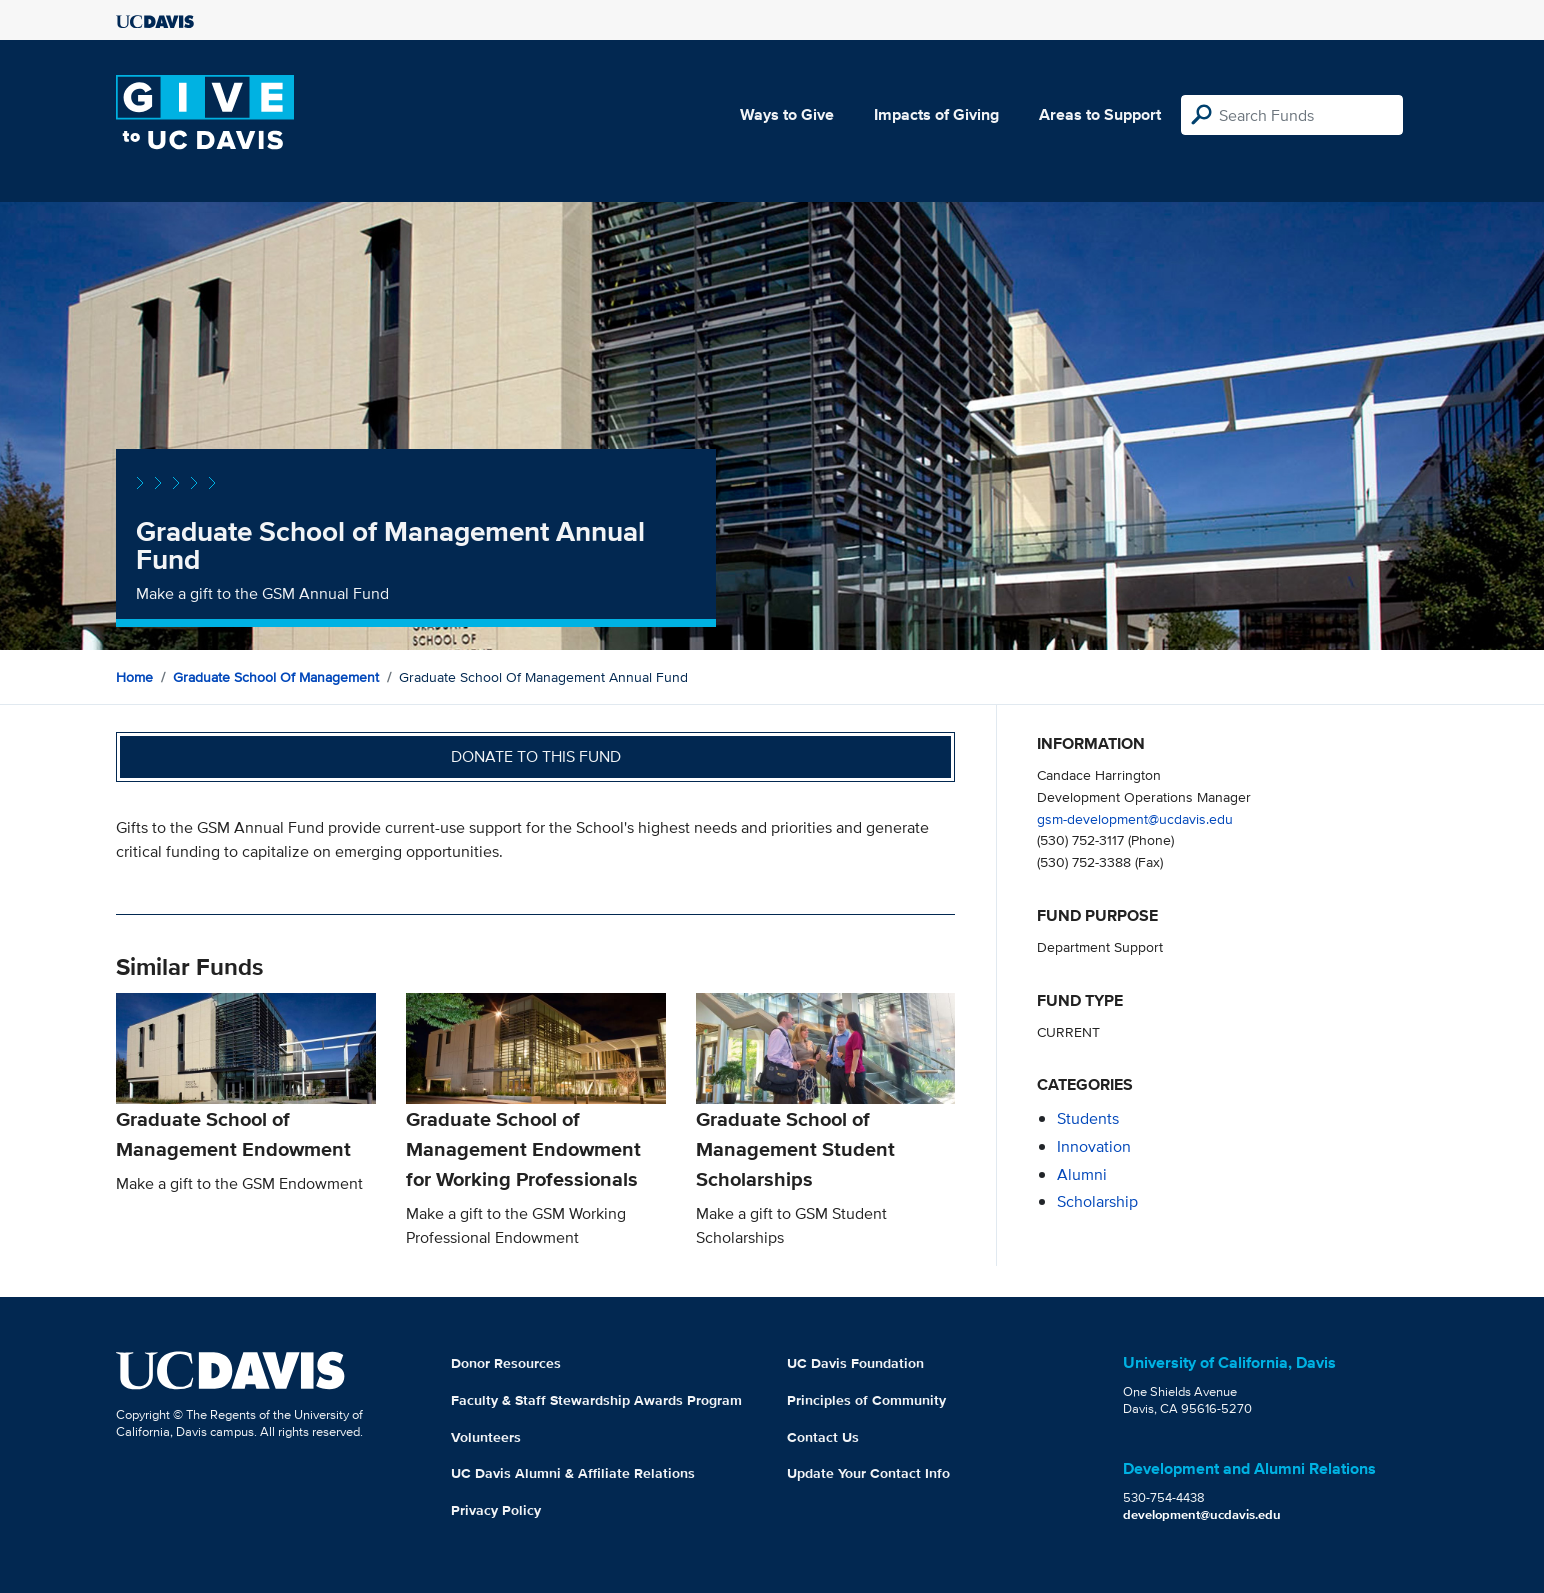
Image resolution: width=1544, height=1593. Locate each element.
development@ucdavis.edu (1202, 1514)
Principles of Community (866, 1400)
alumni (1082, 1174)
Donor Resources (506, 1363)
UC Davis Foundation (855, 1363)
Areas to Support (1100, 114)
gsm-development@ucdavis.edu (1135, 818)
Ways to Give (787, 114)
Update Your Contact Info (868, 1473)
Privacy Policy (496, 1510)
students (1088, 1118)
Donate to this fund (536, 756)
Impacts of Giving (936, 114)
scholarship (1097, 1201)
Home (134, 677)
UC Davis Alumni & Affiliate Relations (573, 1473)
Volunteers (486, 1437)
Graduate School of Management (276, 677)
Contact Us (823, 1437)
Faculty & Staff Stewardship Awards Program (596, 1400)
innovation (1094, 1146)
